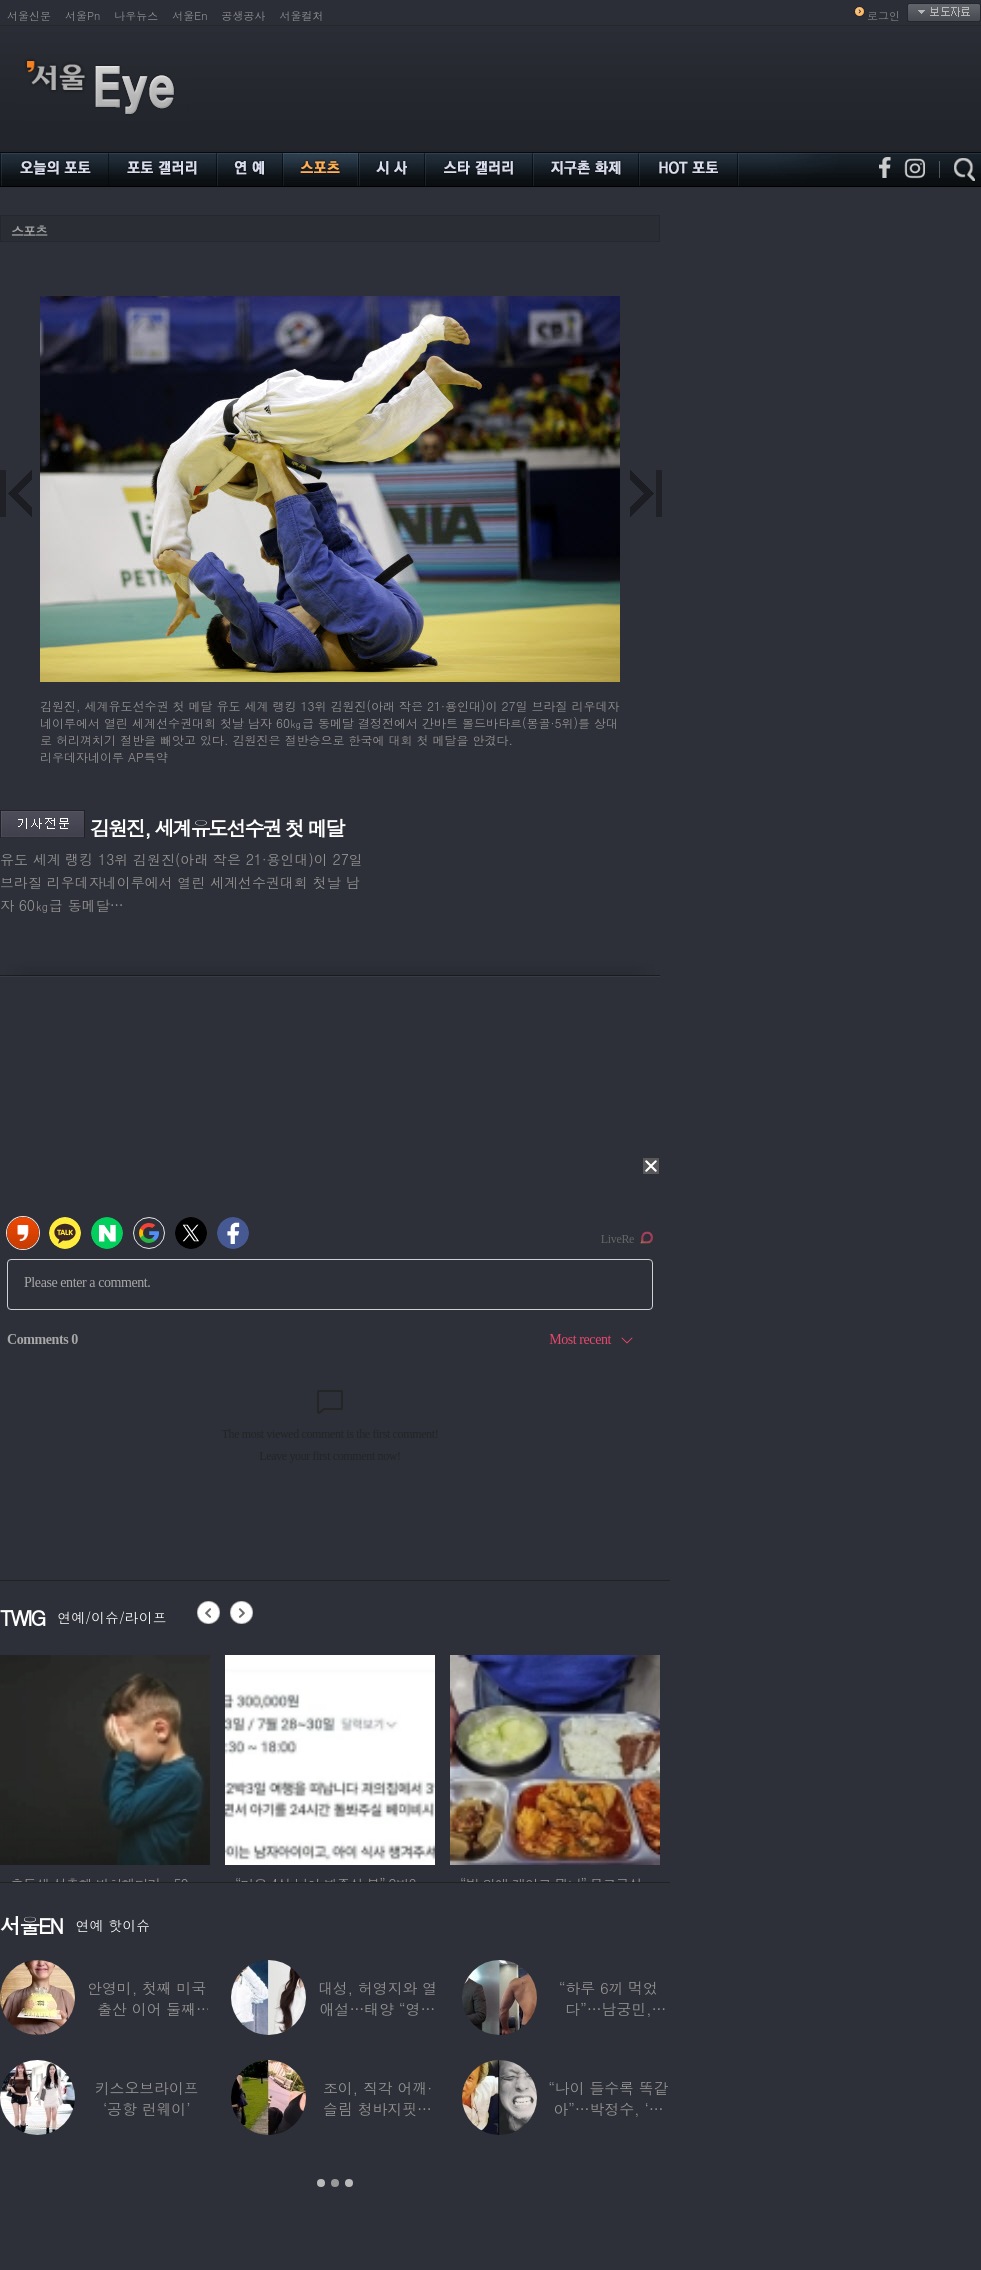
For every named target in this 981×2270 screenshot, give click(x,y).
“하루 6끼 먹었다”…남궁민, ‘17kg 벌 (608, 2008)
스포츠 (29, 230)
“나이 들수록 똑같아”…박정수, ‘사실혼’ (608, 2108)
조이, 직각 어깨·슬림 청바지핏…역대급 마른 (377, 2108)
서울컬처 (302, 15)
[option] (105, 1757)
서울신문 (29, 15)
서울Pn (82, 15)
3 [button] (349, 2183)
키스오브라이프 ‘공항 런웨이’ (147, 2098)
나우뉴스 (136, 15)
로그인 (883, 15)
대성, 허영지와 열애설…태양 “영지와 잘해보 (377, 2008)
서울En (189, 15)
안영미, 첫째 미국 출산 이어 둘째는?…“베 (146, 2008)
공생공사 (244, 15)
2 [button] (335, 2183)
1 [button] (321, 2183)
